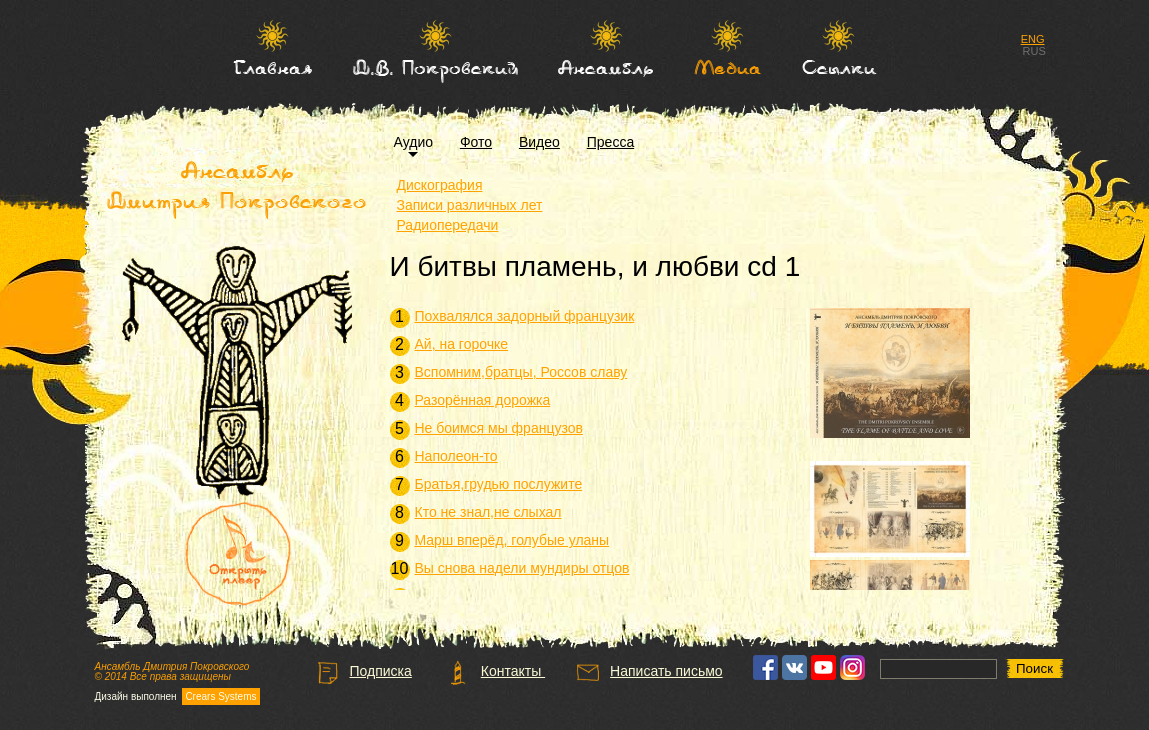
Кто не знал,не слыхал (488, 512)
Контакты (495, 671)
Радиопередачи (448, 225)
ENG (1033, 39)
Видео (539, 142)
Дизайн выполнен (177, 697)
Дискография (440, 185)
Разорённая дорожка (483, 400)
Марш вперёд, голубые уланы (512, 540)
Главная (272, 67)
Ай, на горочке (462, 344)
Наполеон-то (456, 456)
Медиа (727, 67)
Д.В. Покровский (435, 67)
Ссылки (839, 67)
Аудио (414, 142)
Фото (476, 142)
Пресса (610, 142)
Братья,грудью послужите (499, 484)
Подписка (363, 671)
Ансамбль (606, 67)
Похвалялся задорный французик (525, 316)
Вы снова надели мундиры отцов (522, 568)
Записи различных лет (470, 205)
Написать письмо (648, 671)
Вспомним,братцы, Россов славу (521, 372)
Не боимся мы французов (499, 428)
